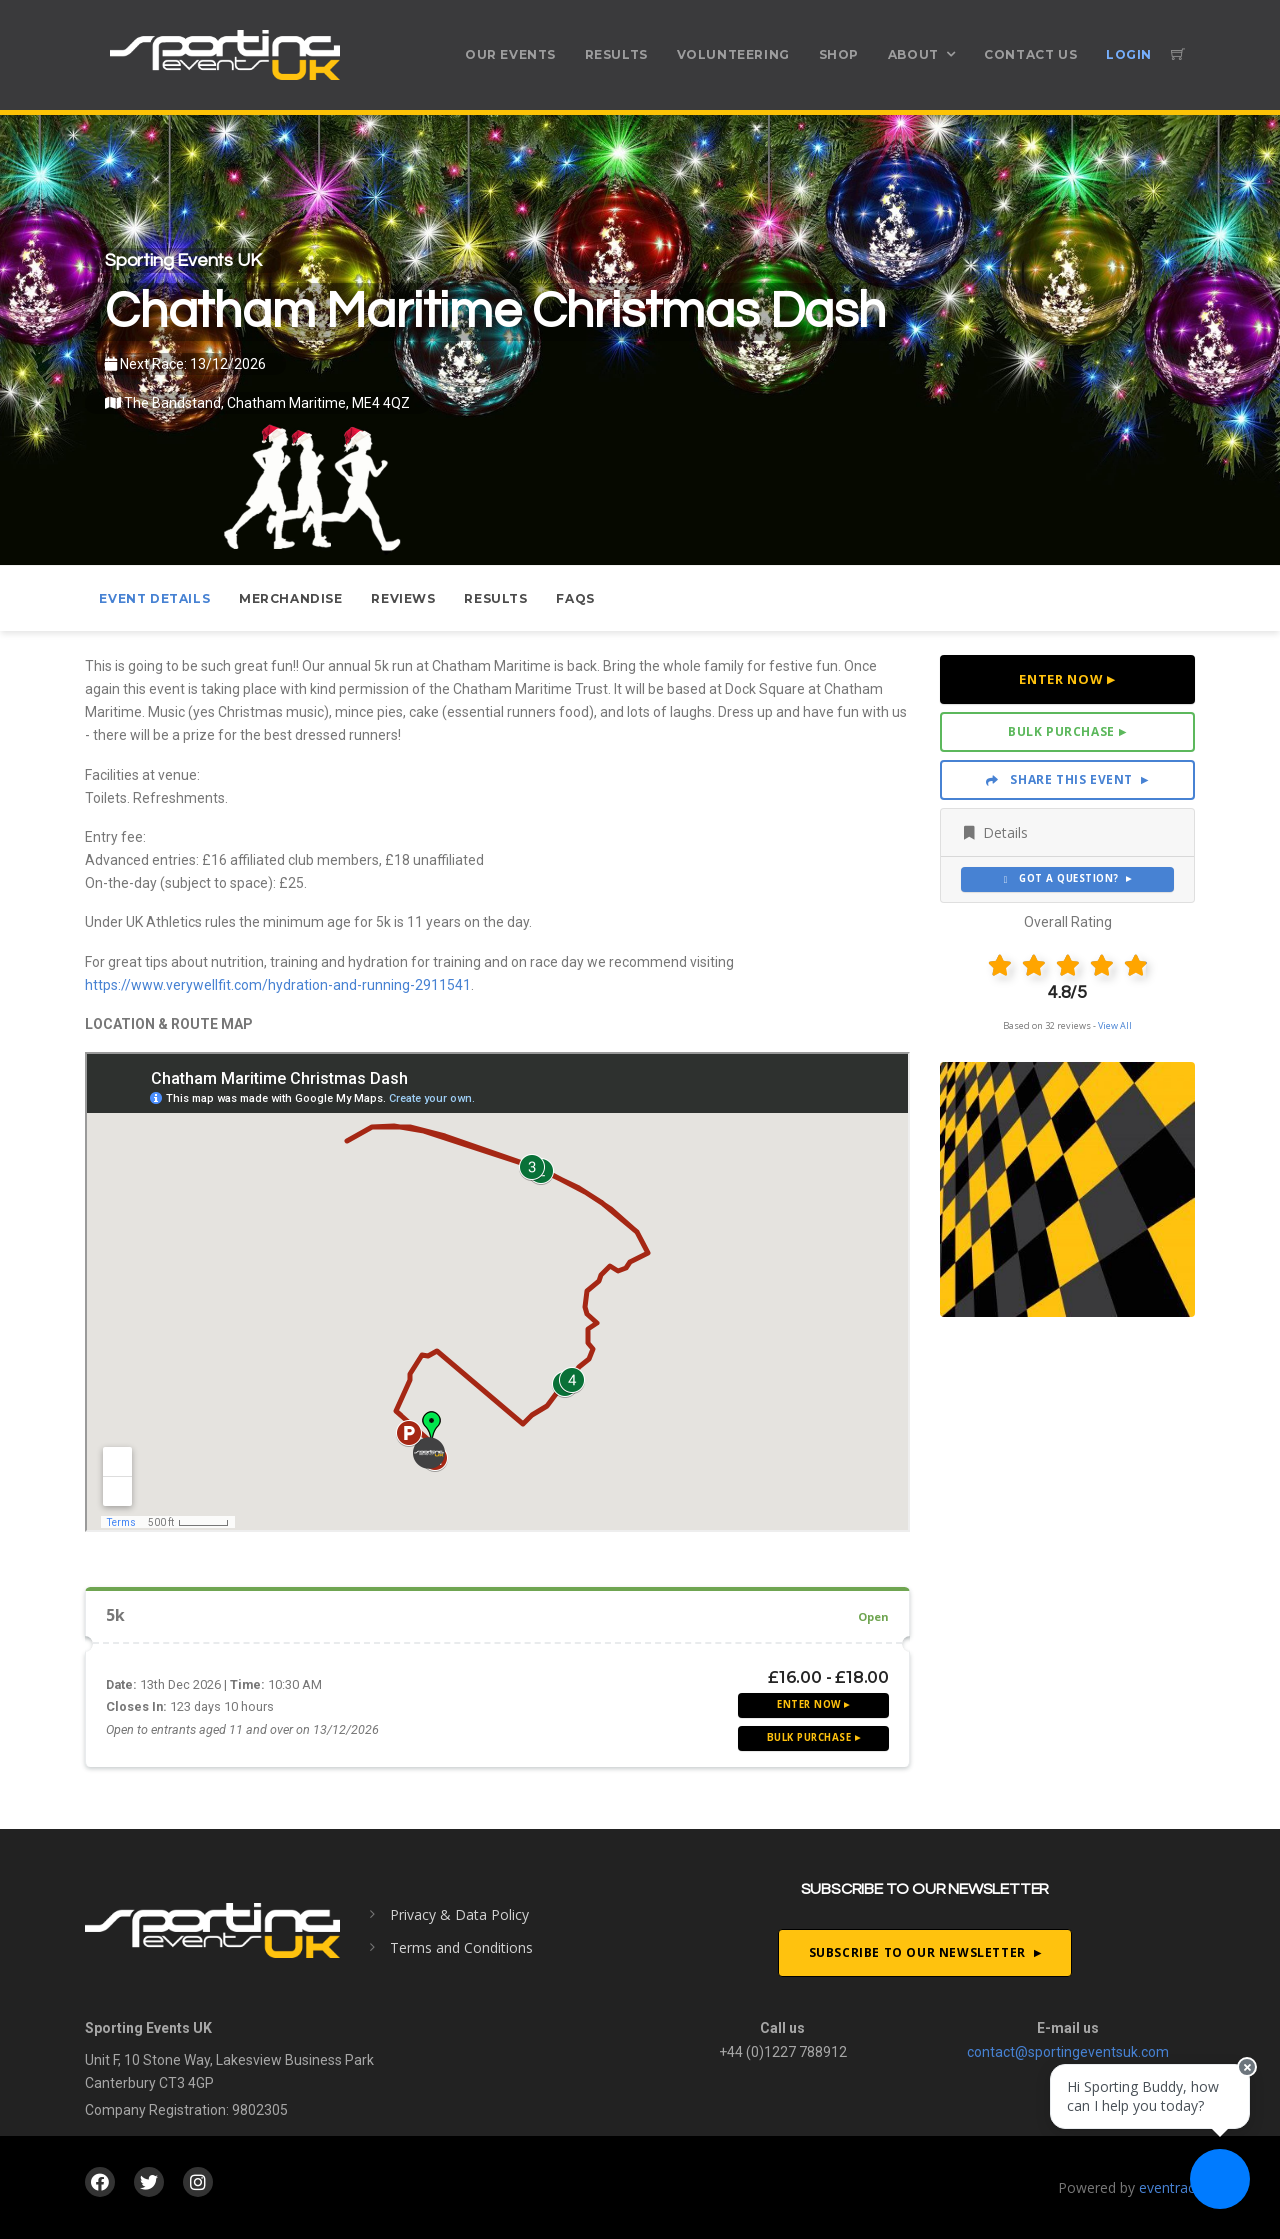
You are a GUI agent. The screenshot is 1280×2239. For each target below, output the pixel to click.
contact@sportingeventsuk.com (1068, 2052)
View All (1115, 1025)
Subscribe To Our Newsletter (919, 1952)
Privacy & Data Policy (459, 1914)
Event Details (154, 598)
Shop (839, 54)
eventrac (1167, 2187)
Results (616, 54)
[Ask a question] (1220, 2179)
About (913, 54)
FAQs (575, 598)
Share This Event (1061, 779)
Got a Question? (1063, 878)
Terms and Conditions (461, 1947)
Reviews (403, 598)
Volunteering (733, 54)
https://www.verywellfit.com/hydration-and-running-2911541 (278, 985)
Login (1129, 54)
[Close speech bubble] (1247, 2067)
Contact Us (1030, 54)
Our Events (510, 54)
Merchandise (291, 598)
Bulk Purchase (809, 1737)
